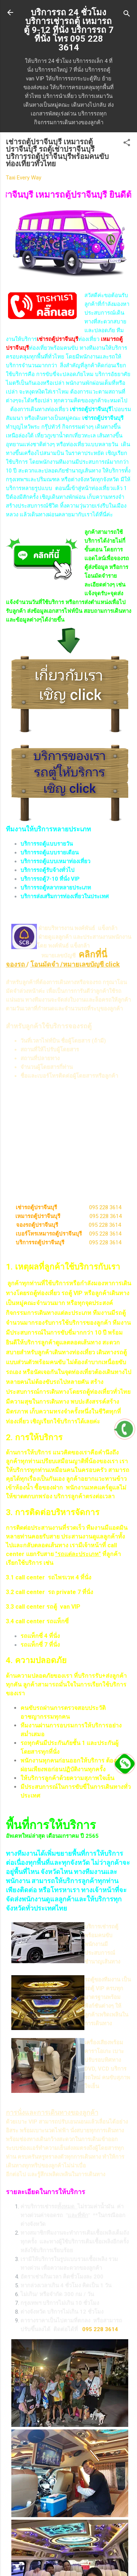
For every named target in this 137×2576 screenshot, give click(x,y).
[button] (126, 143)
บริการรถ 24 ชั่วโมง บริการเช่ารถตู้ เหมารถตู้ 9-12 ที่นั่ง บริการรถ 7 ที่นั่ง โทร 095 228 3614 (69, 30)
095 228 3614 (105, 1207)
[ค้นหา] (126, 15)
